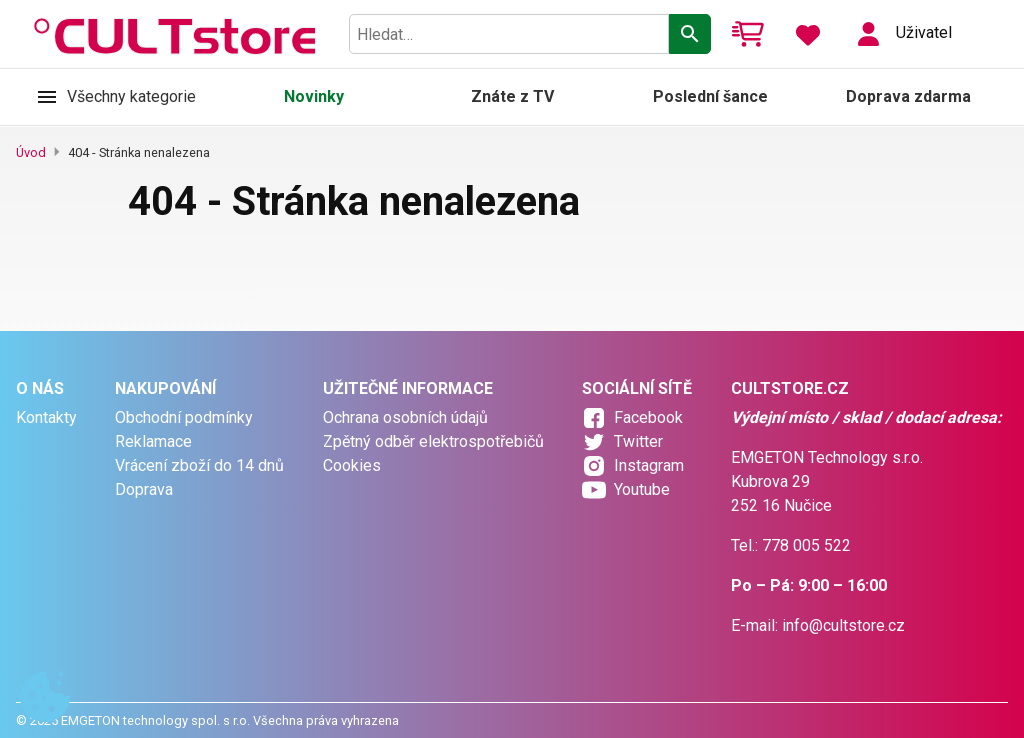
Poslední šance (710, 96)
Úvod (31, 152)
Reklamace (153, 441)
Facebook (648, 417)
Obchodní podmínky (184, 417)
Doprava (144, 489)
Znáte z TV (512, 96)
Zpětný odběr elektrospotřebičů (433, 441)
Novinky (314, 96)
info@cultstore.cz (843, 625)
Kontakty (46, 417)
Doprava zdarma (908, 96)
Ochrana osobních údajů (405, 417)
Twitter (638, 441)
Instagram (649, 465)
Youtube (642, 489)
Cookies (352, 465)
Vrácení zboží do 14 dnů (199, 465)
